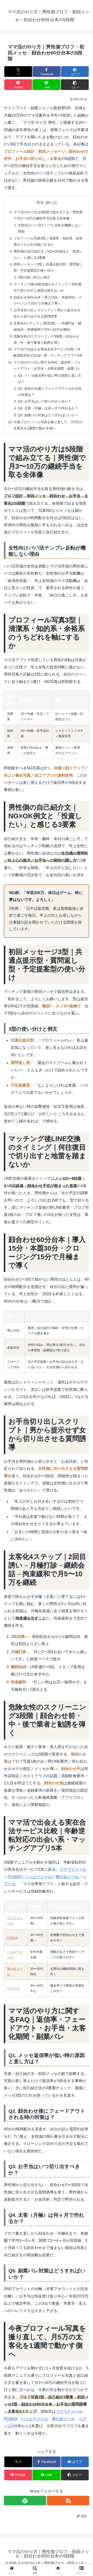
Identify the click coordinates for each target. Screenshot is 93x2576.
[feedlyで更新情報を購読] (25, 2500)
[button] (75, 84)
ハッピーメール (38, 1877)
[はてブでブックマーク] (75, 71)
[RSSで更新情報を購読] (68, 2500)
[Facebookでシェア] (46, 71)
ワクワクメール (73, 1869)
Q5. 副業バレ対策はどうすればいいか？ (48, 415)
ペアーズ (13, 1988)
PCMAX (14, 1877)
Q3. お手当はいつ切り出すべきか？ (44, 401)
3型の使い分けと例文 (34, 277)
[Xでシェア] (18, 71)
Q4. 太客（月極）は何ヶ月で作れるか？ (48, 408)
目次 (40, 202)
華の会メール (67, 1877)
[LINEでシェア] (46, 84)
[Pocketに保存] (18, 84)
